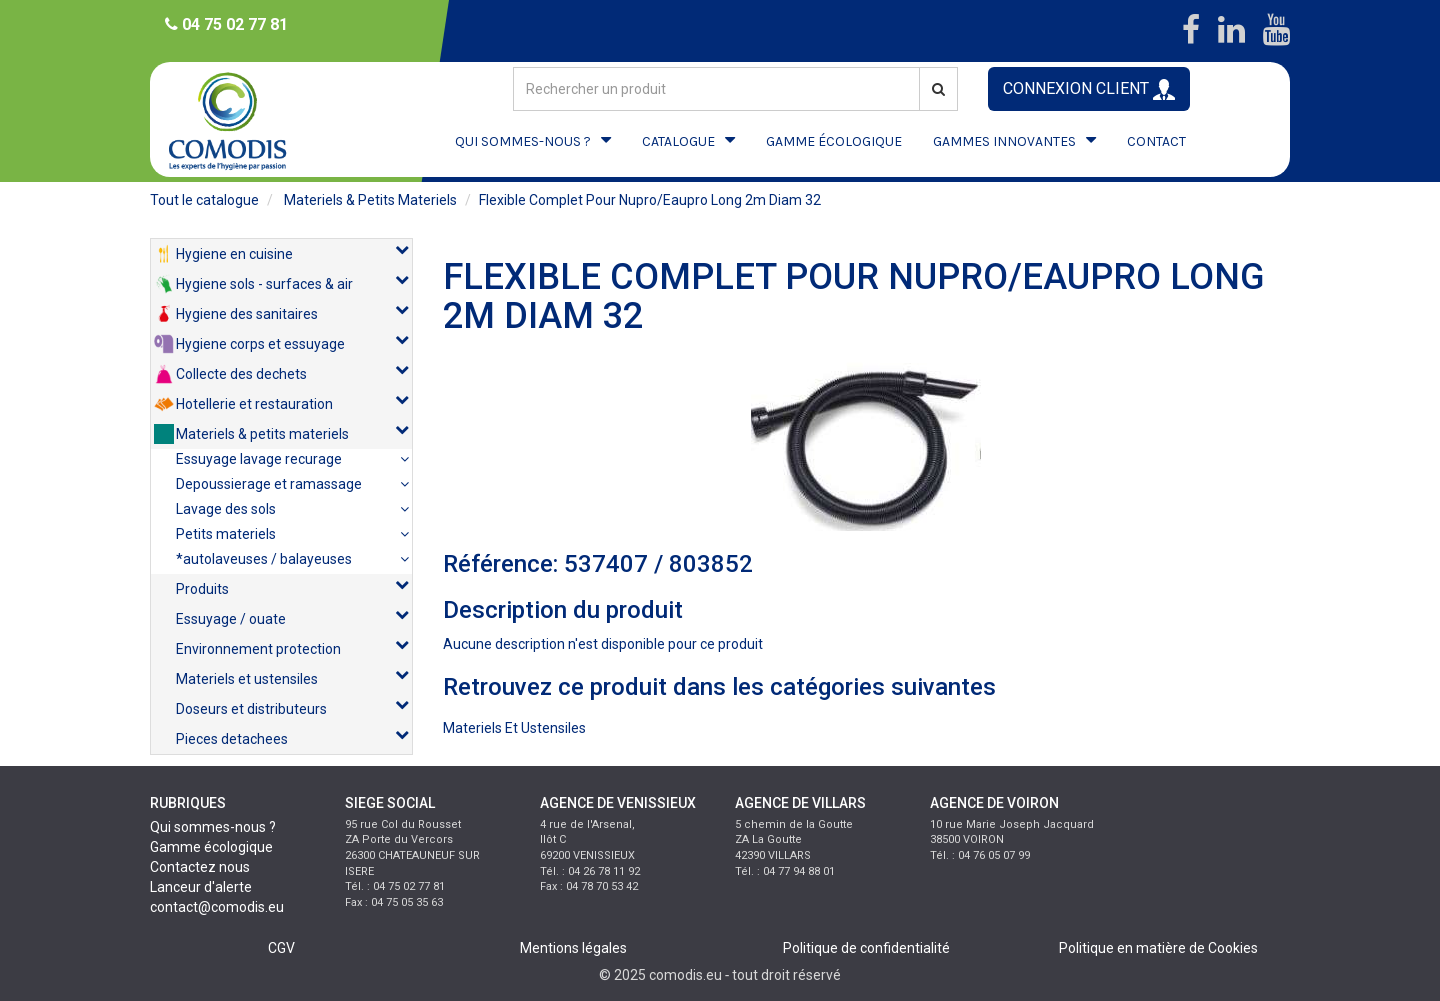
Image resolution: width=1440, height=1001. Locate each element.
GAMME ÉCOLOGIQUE (834, 141)
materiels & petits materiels (370, 200)
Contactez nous (200, 867)
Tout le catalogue (204, 200)
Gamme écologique (211, 847)
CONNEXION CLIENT (1089, 89)
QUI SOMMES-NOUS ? (523, 141)
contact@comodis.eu (217, 907)
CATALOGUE (678, 141)
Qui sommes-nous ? (213, 827)
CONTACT (1156, 141)
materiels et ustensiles (514, 728)
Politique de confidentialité (866, 948)
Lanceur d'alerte (201, 887)
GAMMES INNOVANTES (1004, 141)
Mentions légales (573, 948)
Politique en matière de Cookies (1158, 948)
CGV (281, 948)
